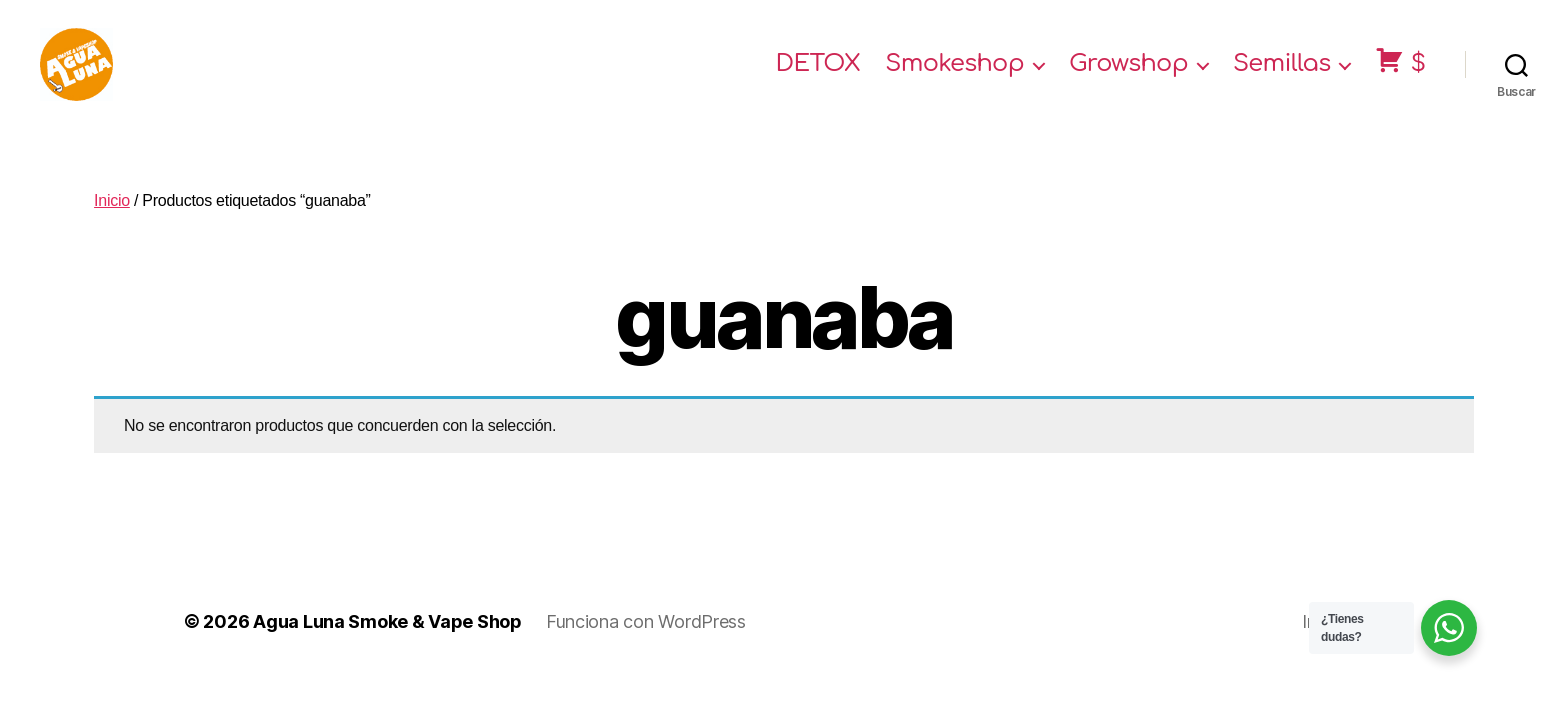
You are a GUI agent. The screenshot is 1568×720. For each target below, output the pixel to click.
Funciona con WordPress (646, 638)
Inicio (112, 217)
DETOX (818, 72)
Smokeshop (954, 72)
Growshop (1128, 72)
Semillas (1282, 72)
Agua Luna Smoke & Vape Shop (387, 638)
